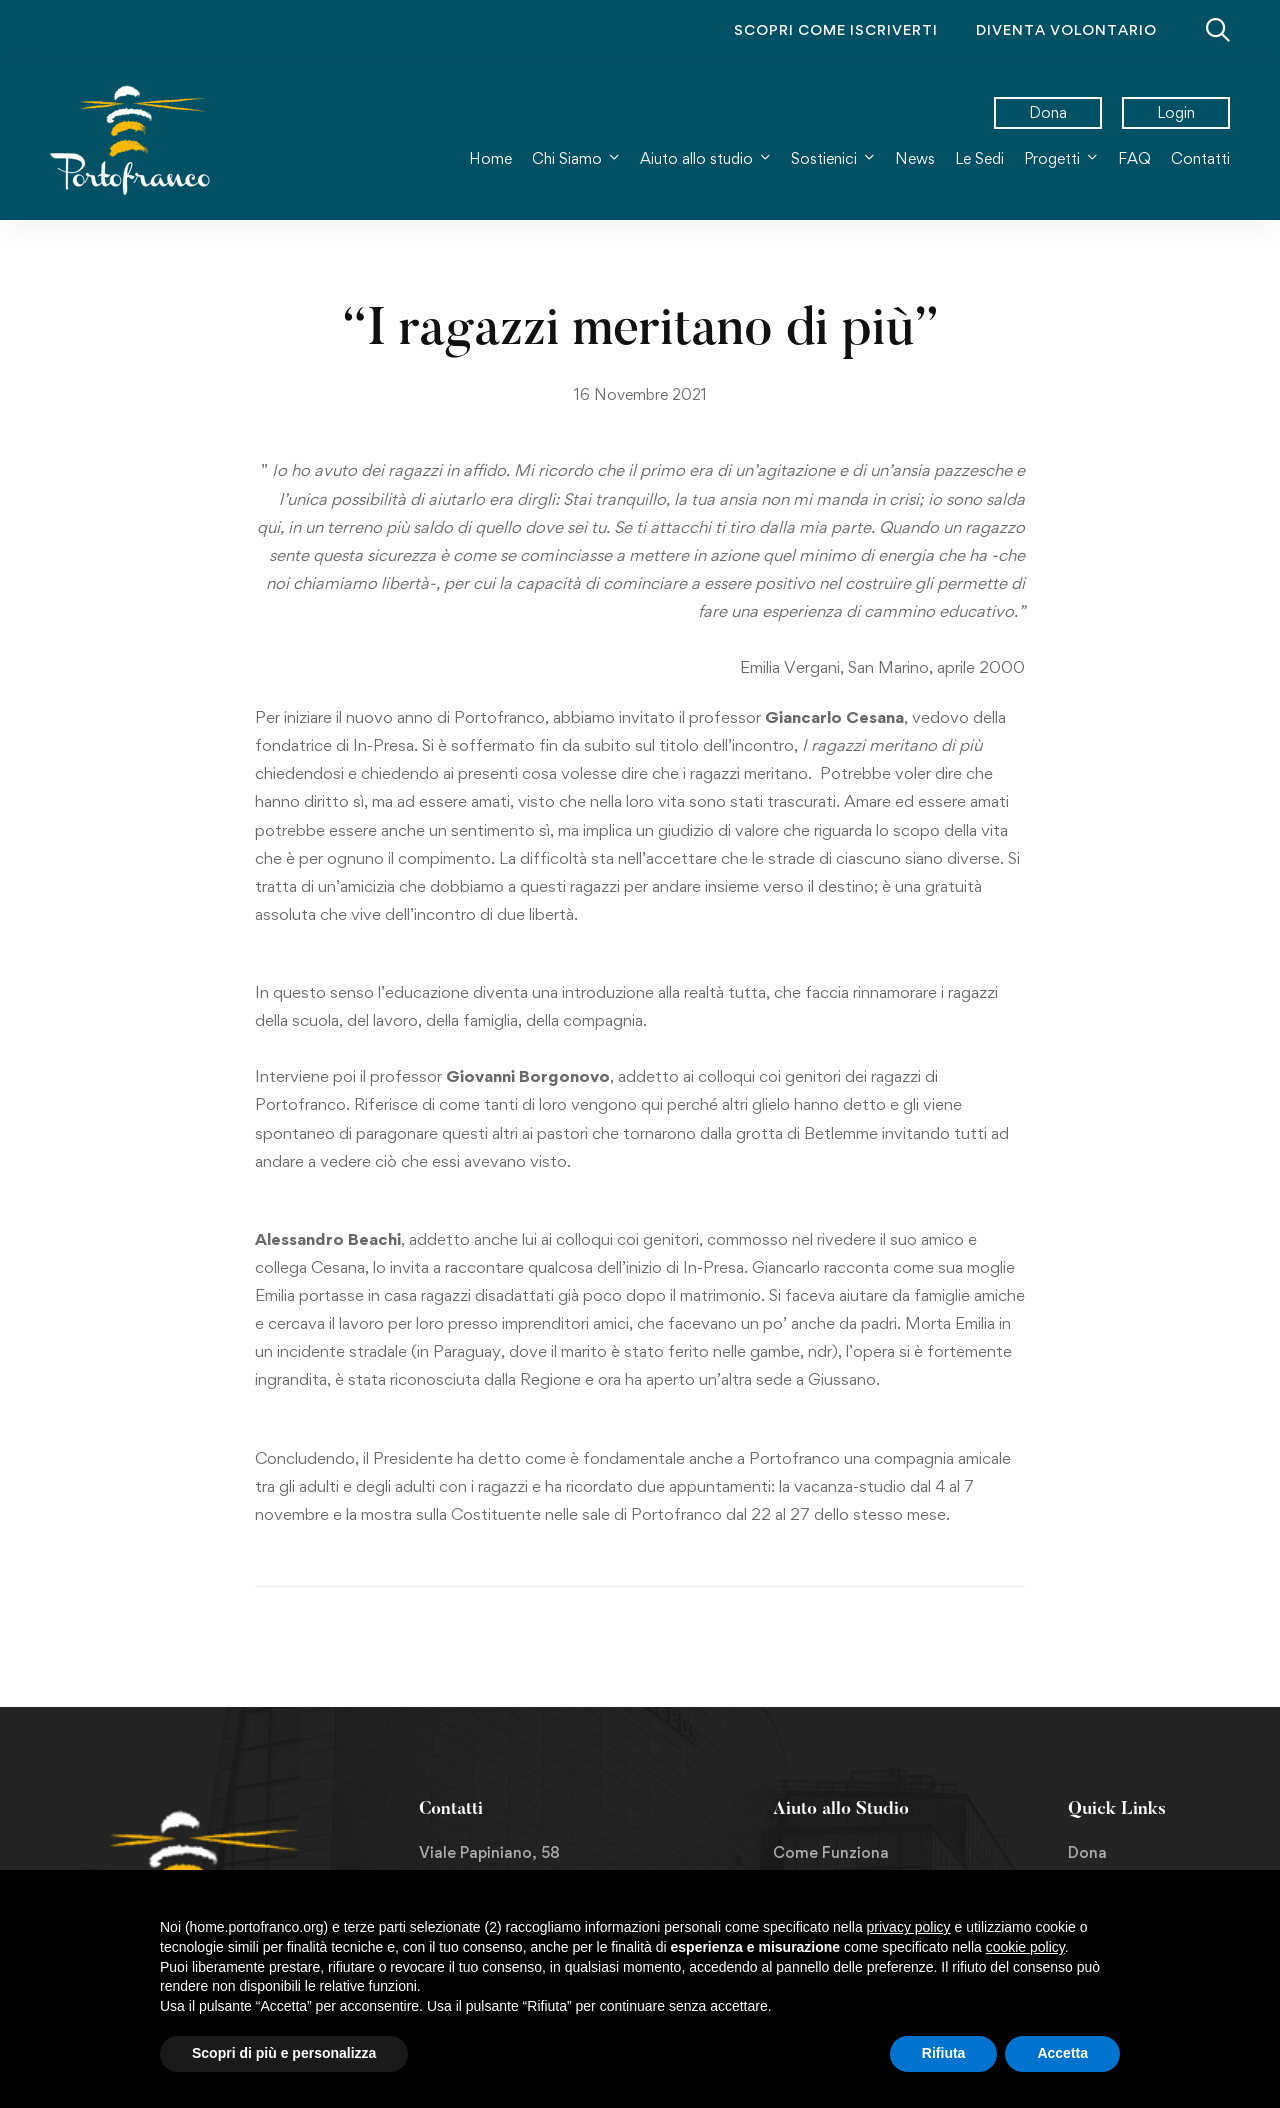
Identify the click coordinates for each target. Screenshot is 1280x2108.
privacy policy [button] (909, 1927)
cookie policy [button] (1025, 1947)
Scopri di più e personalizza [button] (284, 2053)
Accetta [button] (1062, 2053)
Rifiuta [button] (944, 2053)
